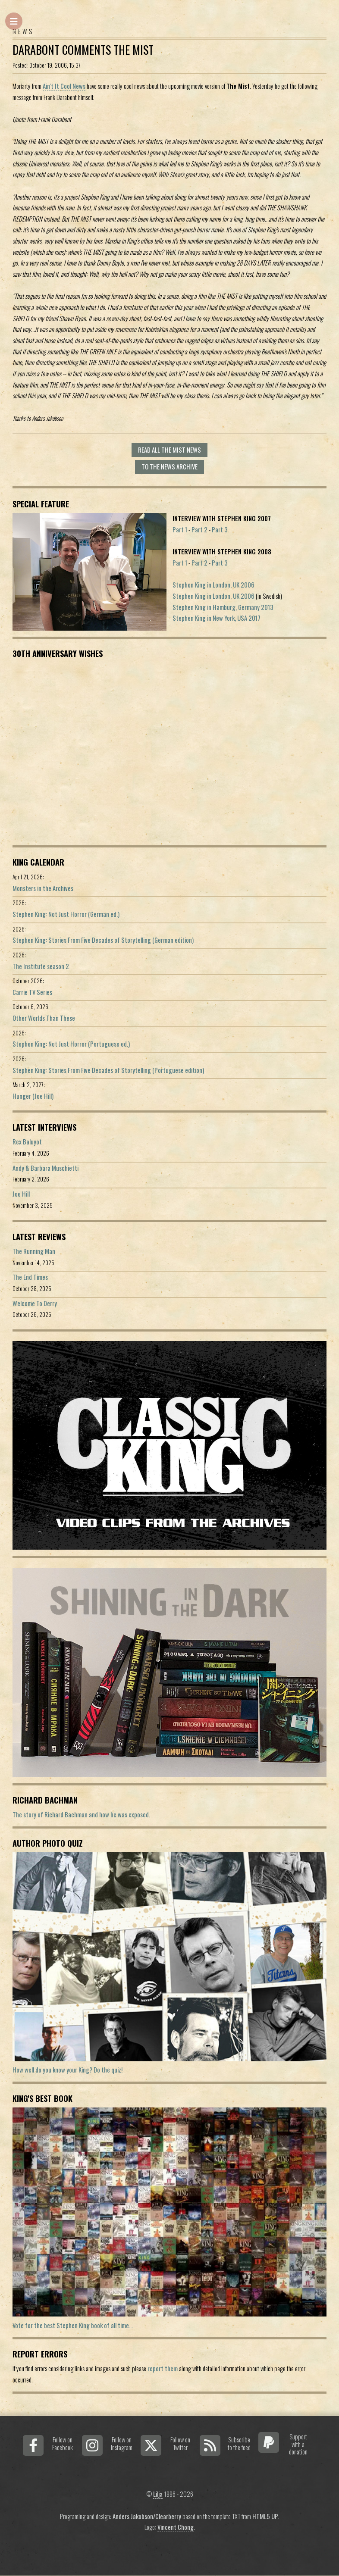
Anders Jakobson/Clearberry (147, 2516)
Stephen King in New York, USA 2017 (217, 617)
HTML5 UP (265, 2516)
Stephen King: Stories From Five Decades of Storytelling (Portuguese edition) (108, 1070)
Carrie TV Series (32, 992)
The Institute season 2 (41, 966)
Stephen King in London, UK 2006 (213, 584)
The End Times (30, 1277)
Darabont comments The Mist (83, 49)
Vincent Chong (175, 2527)
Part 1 (180, 529)
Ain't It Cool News (64, 86)
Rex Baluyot (27, 1141)
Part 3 (220, 529)
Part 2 (199, 529)
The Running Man (34, 1251)
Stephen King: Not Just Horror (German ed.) (66, 914)
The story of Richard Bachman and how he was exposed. (81, 1814)
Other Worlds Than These (44, 1017)
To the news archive (169, 466)
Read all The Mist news (169, 449)
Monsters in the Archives (43, 888)
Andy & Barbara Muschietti (45, 1167)
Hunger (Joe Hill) (33, 1095)
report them (163, 2368)
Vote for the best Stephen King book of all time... (73, 2325)
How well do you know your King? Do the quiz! (67, 2069)
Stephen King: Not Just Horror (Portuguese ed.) (71, 1043)
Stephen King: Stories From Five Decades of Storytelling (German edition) (103, 939)
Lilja (158, 2493)
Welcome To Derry (35, 1303)
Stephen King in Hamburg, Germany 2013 (223, 607)
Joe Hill (21, 1193)
